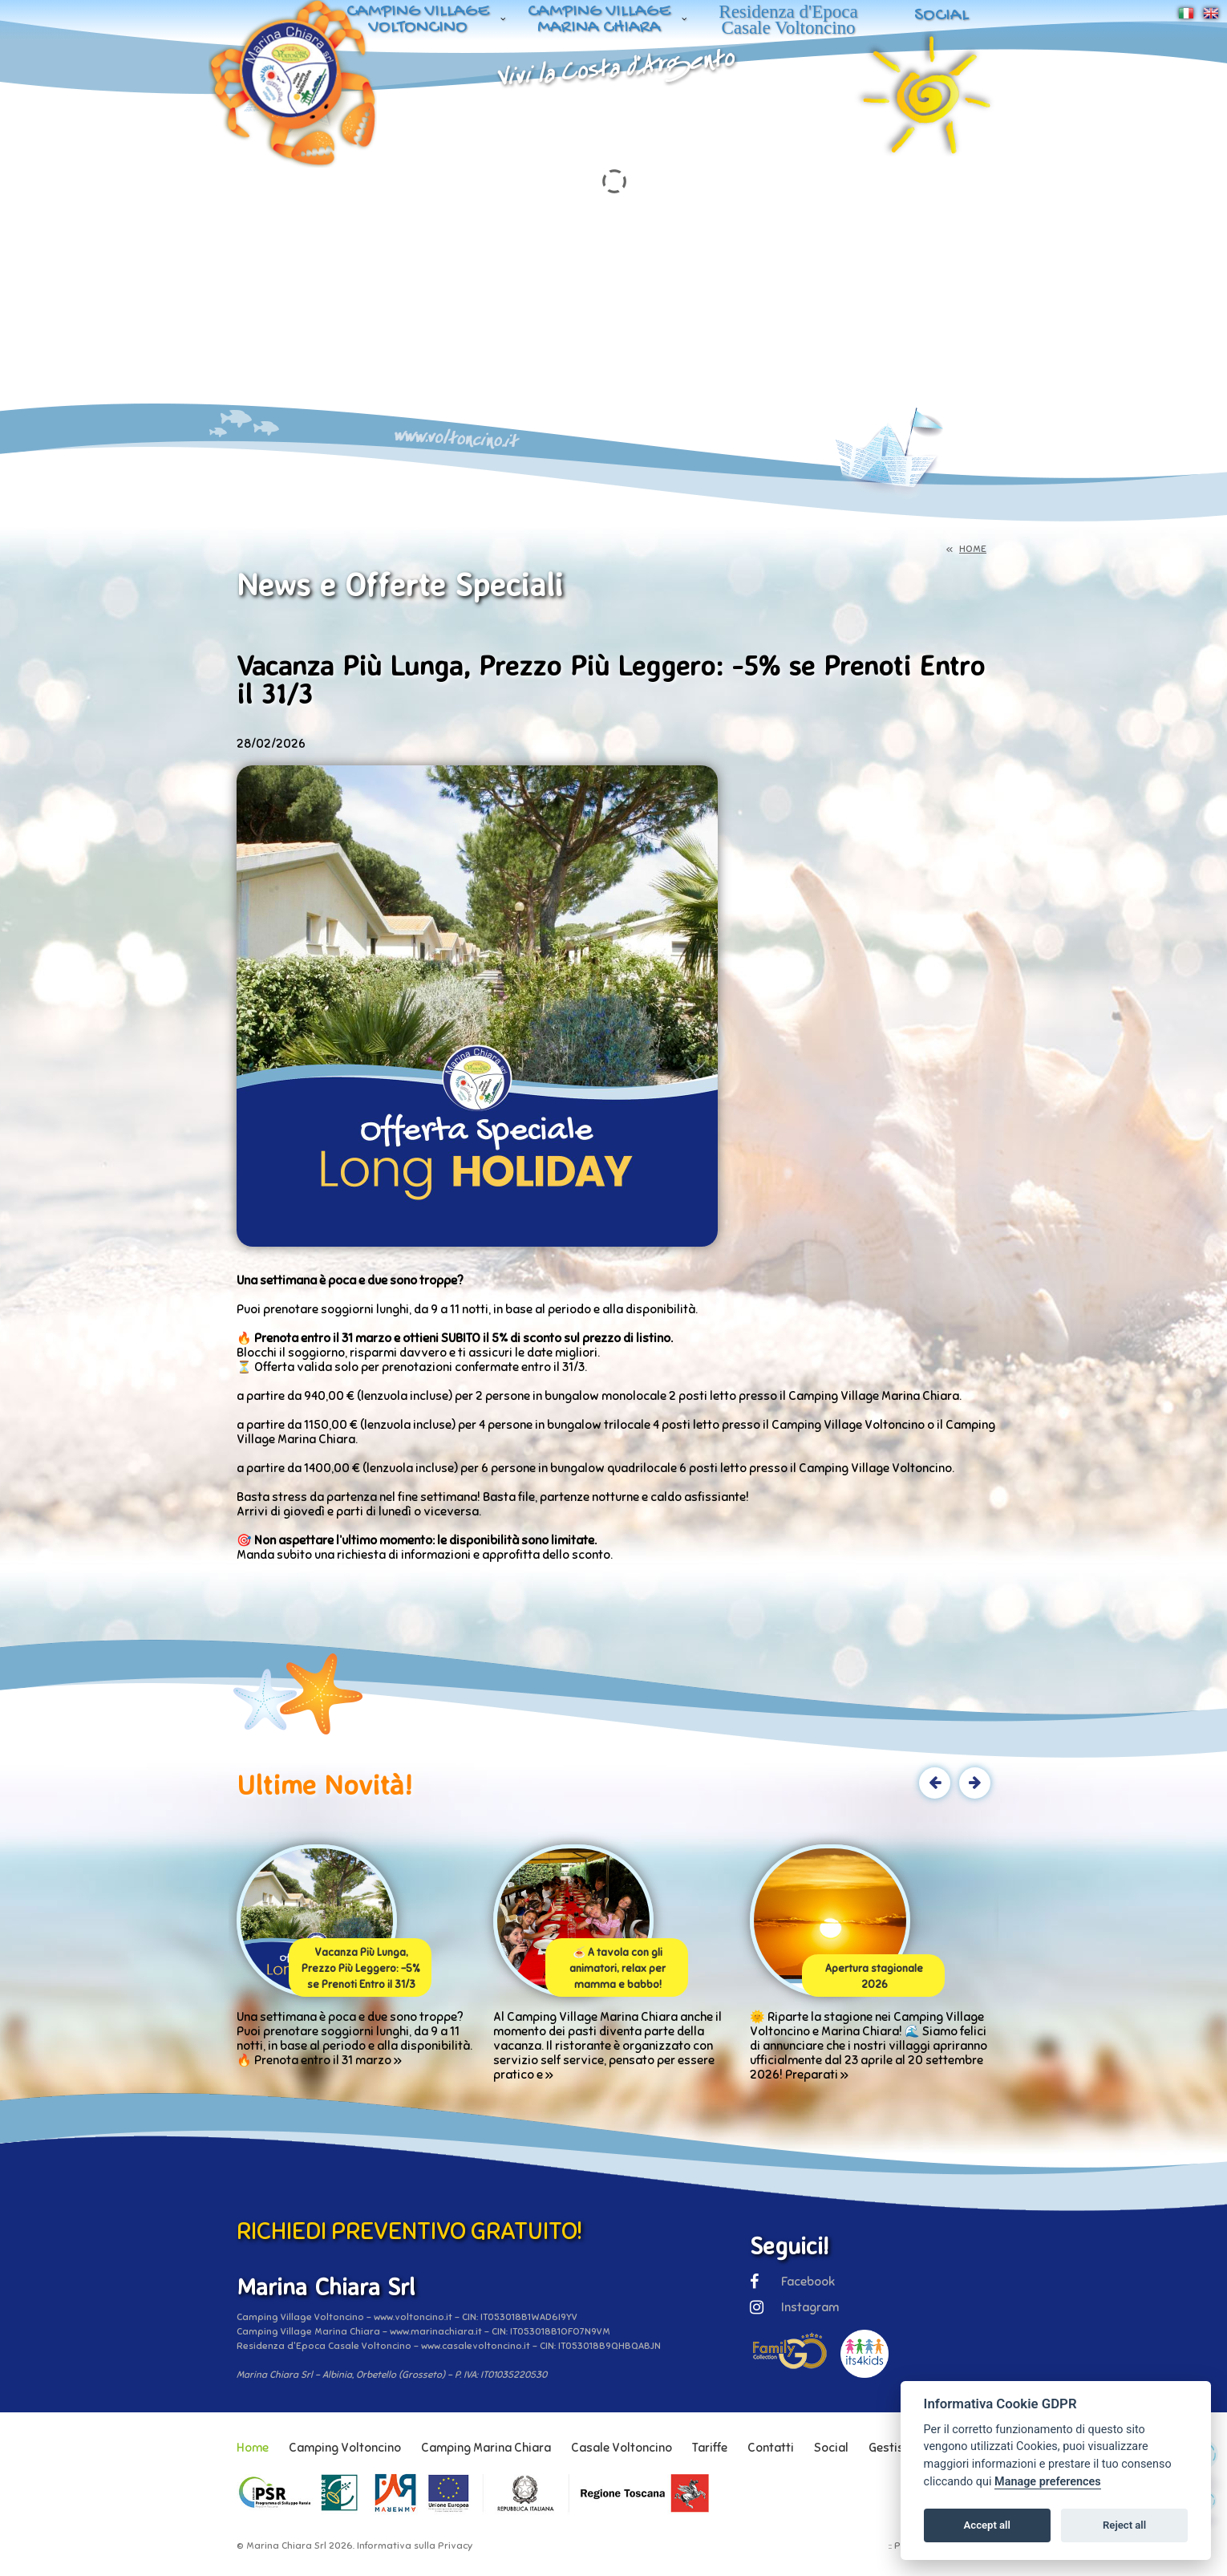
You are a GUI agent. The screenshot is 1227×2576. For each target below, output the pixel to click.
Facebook (792, 2281)
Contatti (770, 2447)
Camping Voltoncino (345, 2447)
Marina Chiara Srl (286, 2545)
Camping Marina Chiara (486, 2447)
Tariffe (709, 2447)
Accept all (987, 2525)
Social (941, 15)
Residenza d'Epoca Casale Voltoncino (788, 20)
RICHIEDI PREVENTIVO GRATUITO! (409, 2231)
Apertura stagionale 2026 (874, 1976)
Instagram (794, 2307)
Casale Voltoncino (621, 2447)
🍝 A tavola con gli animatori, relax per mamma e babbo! (617, 1968)
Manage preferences (1047, 2482)
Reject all (1124, 2525)
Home (253, 2447)
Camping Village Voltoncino (417, 20)
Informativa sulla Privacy (414, 2545)
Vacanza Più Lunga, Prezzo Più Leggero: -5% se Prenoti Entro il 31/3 (361, 1968)
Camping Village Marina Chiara (599, 20)
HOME (972, 548)
